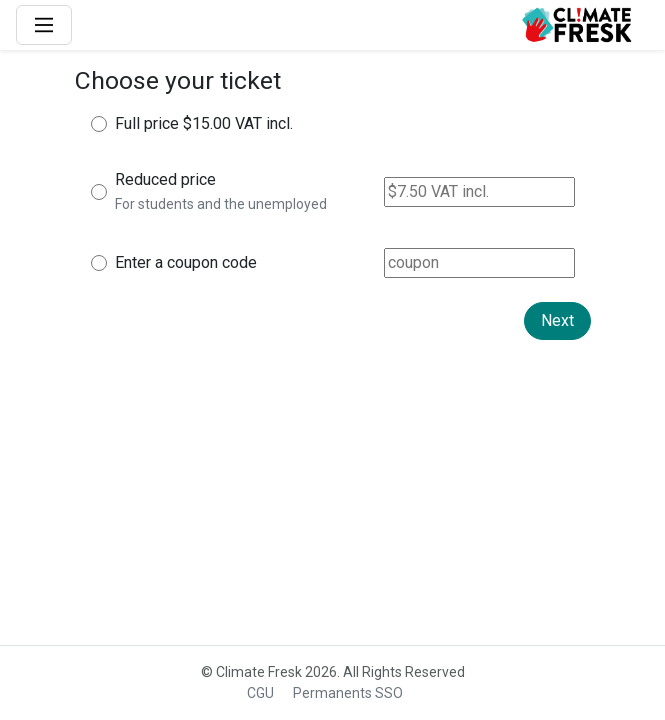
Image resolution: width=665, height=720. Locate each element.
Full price (147, 123)
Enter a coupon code (186, 262)
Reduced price (165, 179)
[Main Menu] (44, 25)
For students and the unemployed (221, 204)
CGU (260, 693)
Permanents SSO (348, 693)
